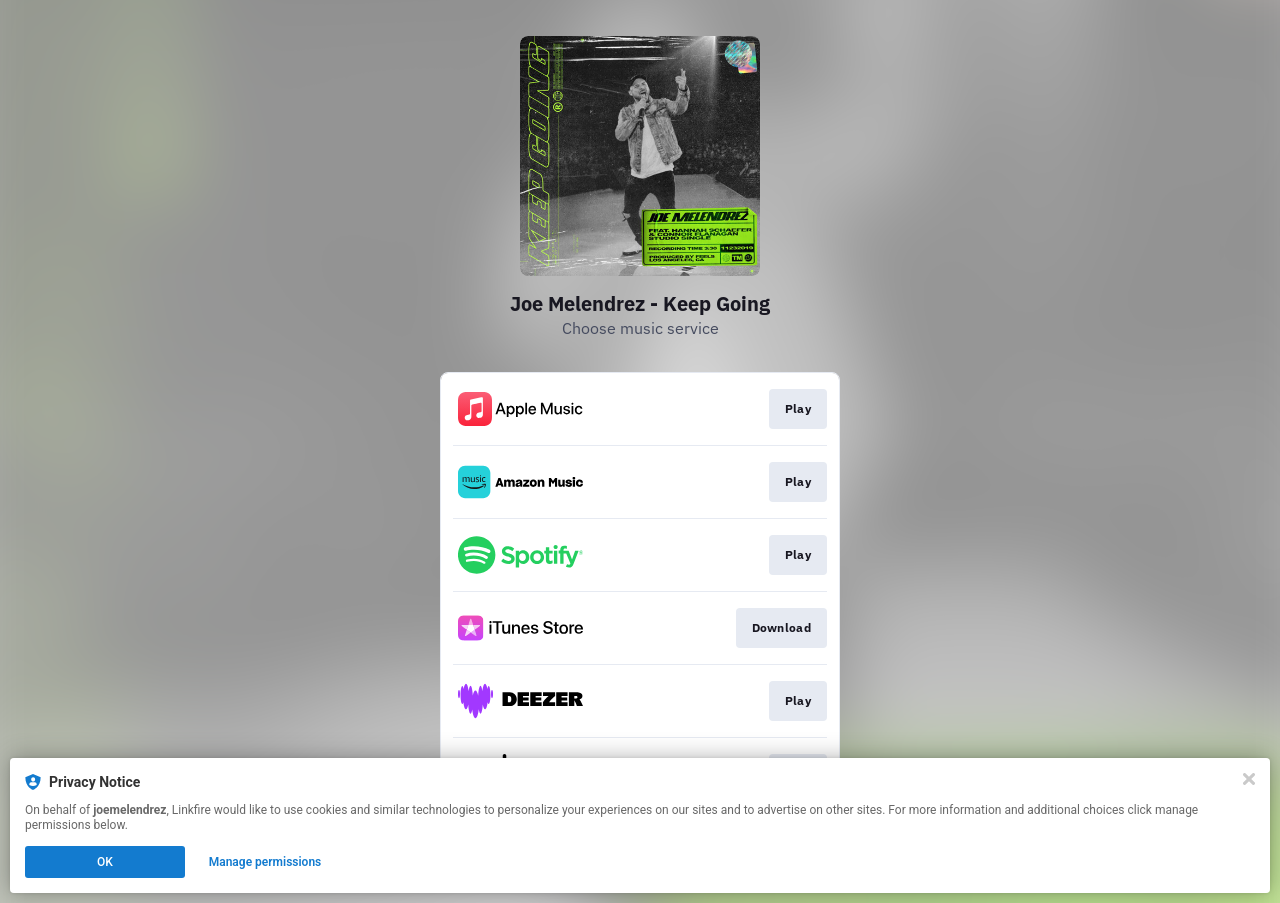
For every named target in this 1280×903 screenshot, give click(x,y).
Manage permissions (265, 862)
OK (105, 862)
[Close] (1249, 779)
